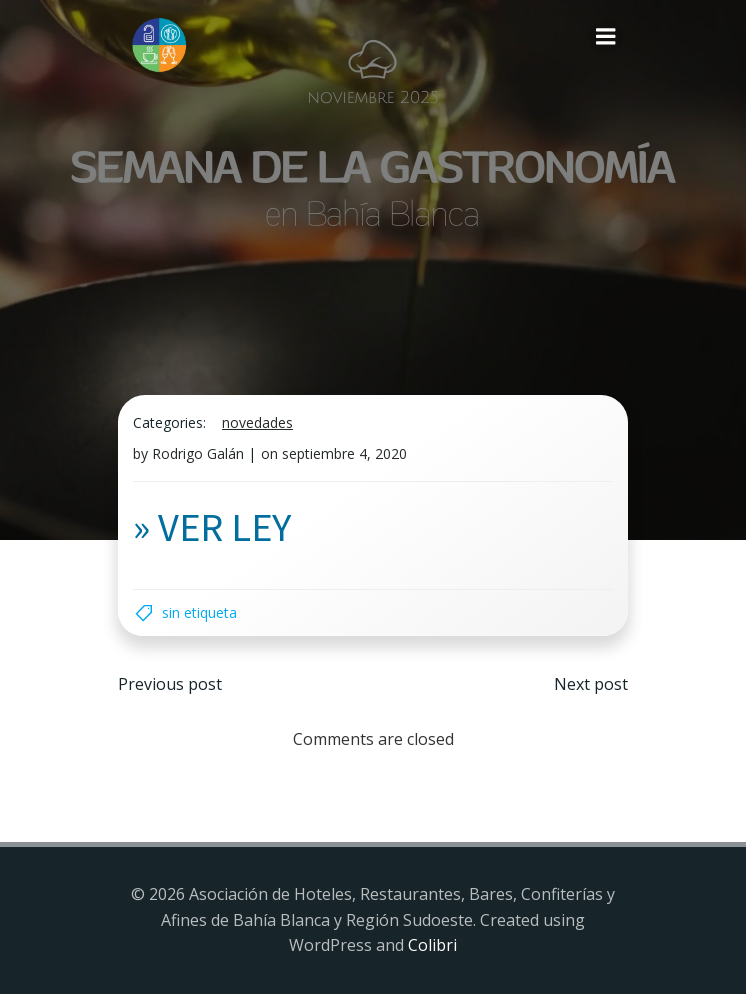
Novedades (257, 422)
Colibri (432, 945)
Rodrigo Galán (198, 453)
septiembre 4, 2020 (344, 453)
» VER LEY (212, 526)
